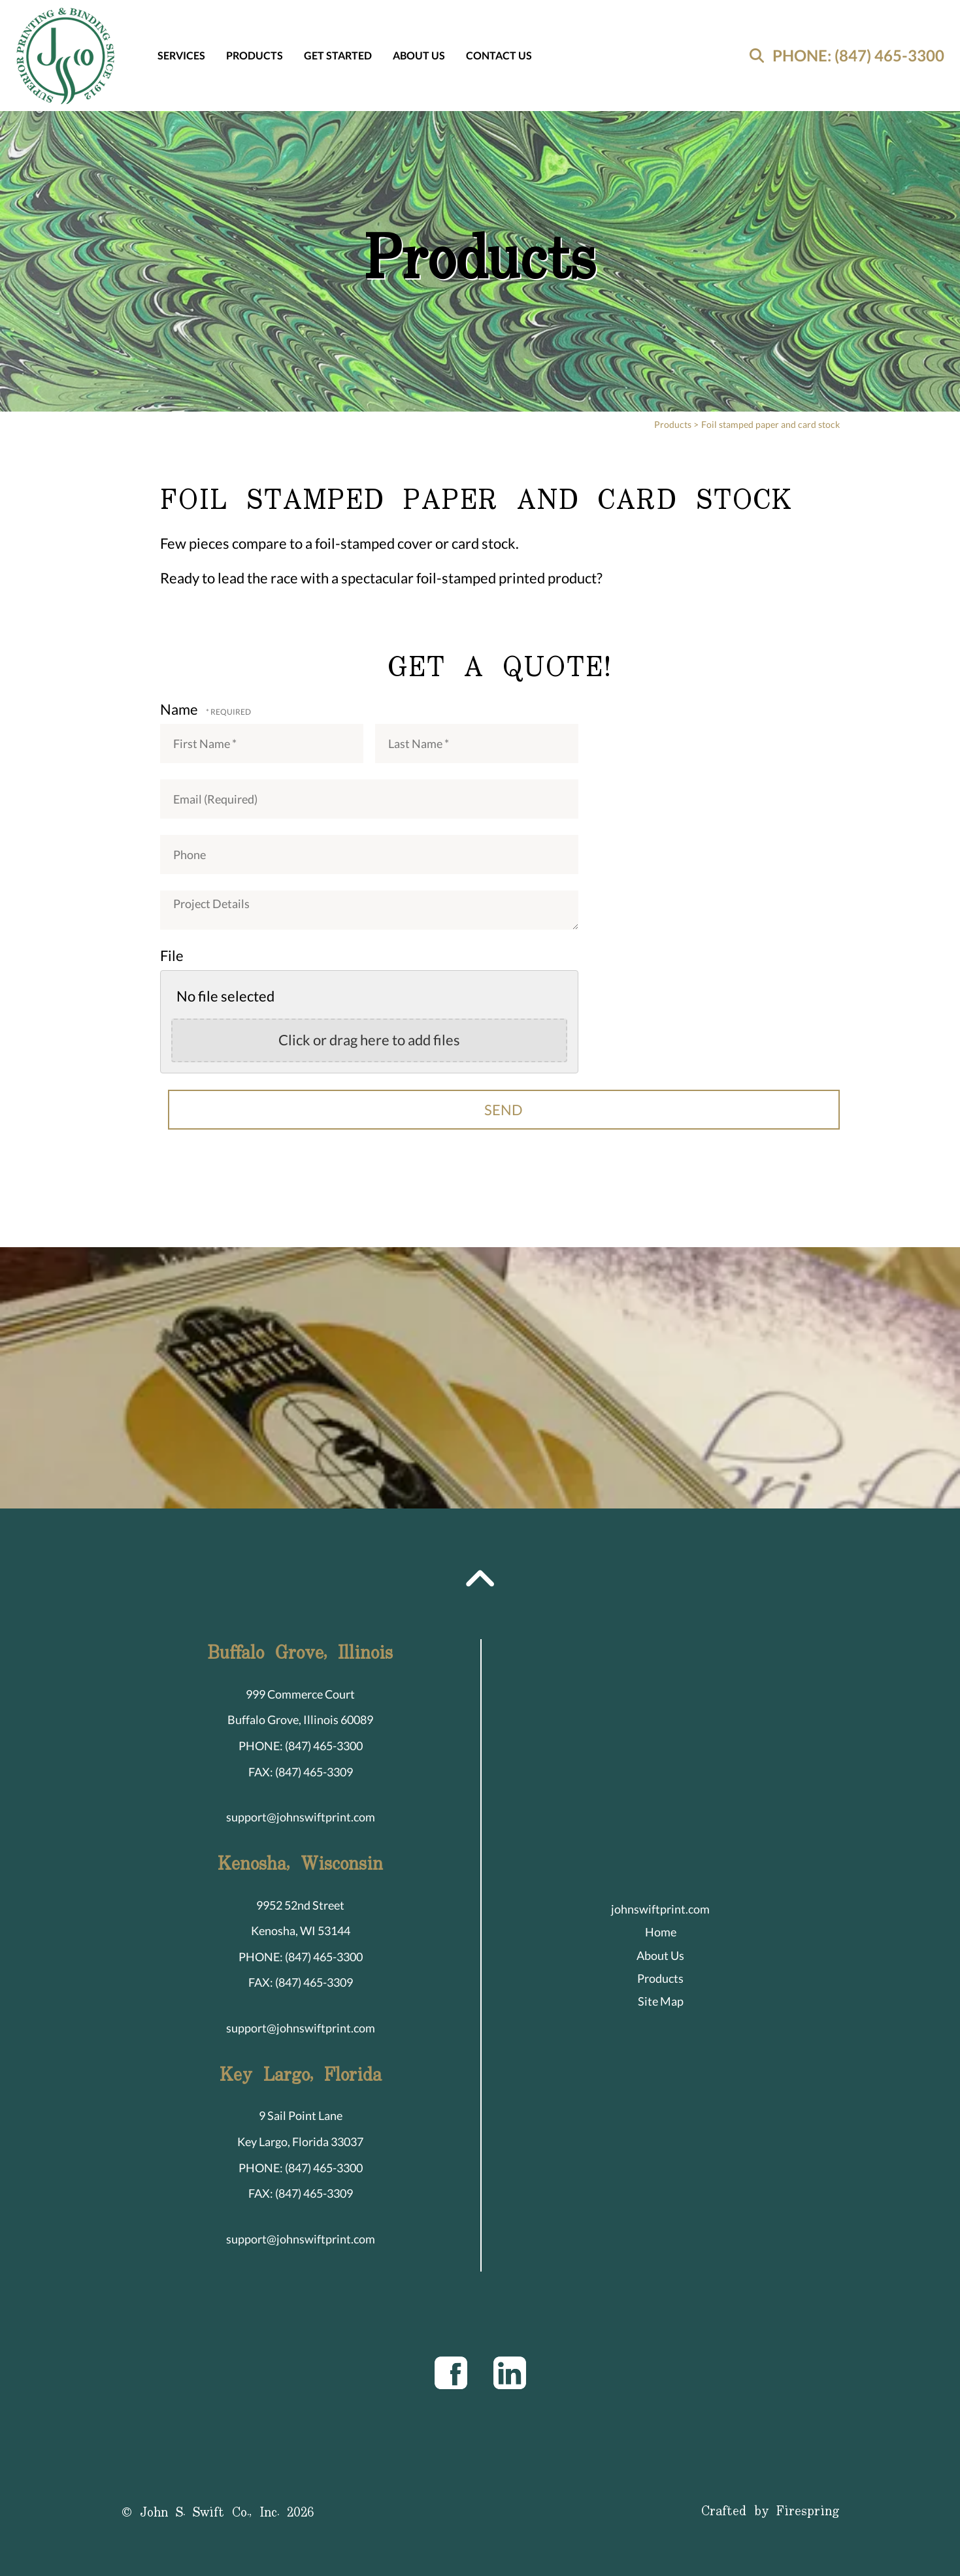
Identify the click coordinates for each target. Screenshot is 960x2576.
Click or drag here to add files (369, 1040)
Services (181, 55)
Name (180, 709)
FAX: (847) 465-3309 (300, 1772)
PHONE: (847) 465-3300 (858, 55)
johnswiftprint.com (660, 1909)
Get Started (338, 55)
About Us (419, 55)
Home (660, 1932)
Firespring (808, 2512)
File (172, 955)
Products (254, 55)
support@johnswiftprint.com (300, 1817)
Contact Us (499, 55)
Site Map (661, 2001)
